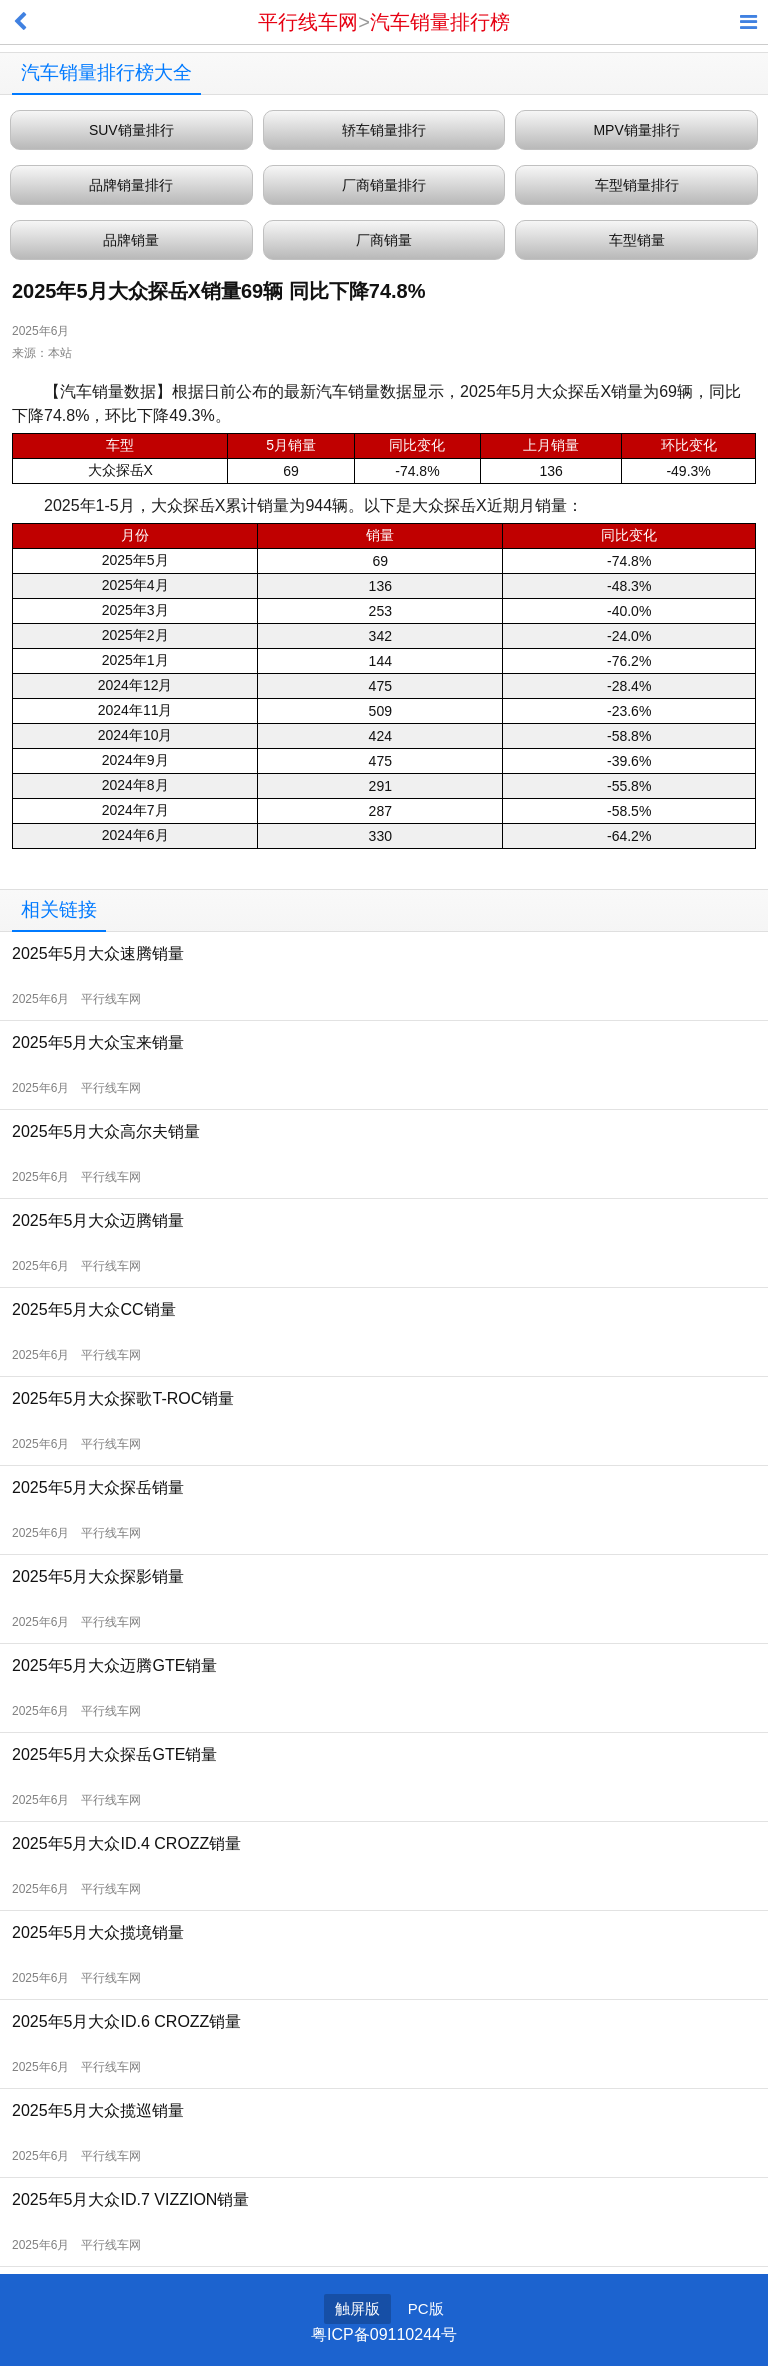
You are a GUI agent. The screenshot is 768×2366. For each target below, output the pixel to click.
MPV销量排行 (636, 130)
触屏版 (357, 2308)
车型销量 (637, 240)
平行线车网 (308, 22)
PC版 (426, 2308)
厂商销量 (384, 240)
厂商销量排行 (384, 185)
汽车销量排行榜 (440, 22)
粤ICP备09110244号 (384, 2334)
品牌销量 (131, 240)
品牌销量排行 (131, 185)
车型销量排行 (637, 185)
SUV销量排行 (131, 130)
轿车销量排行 (384, 130)
